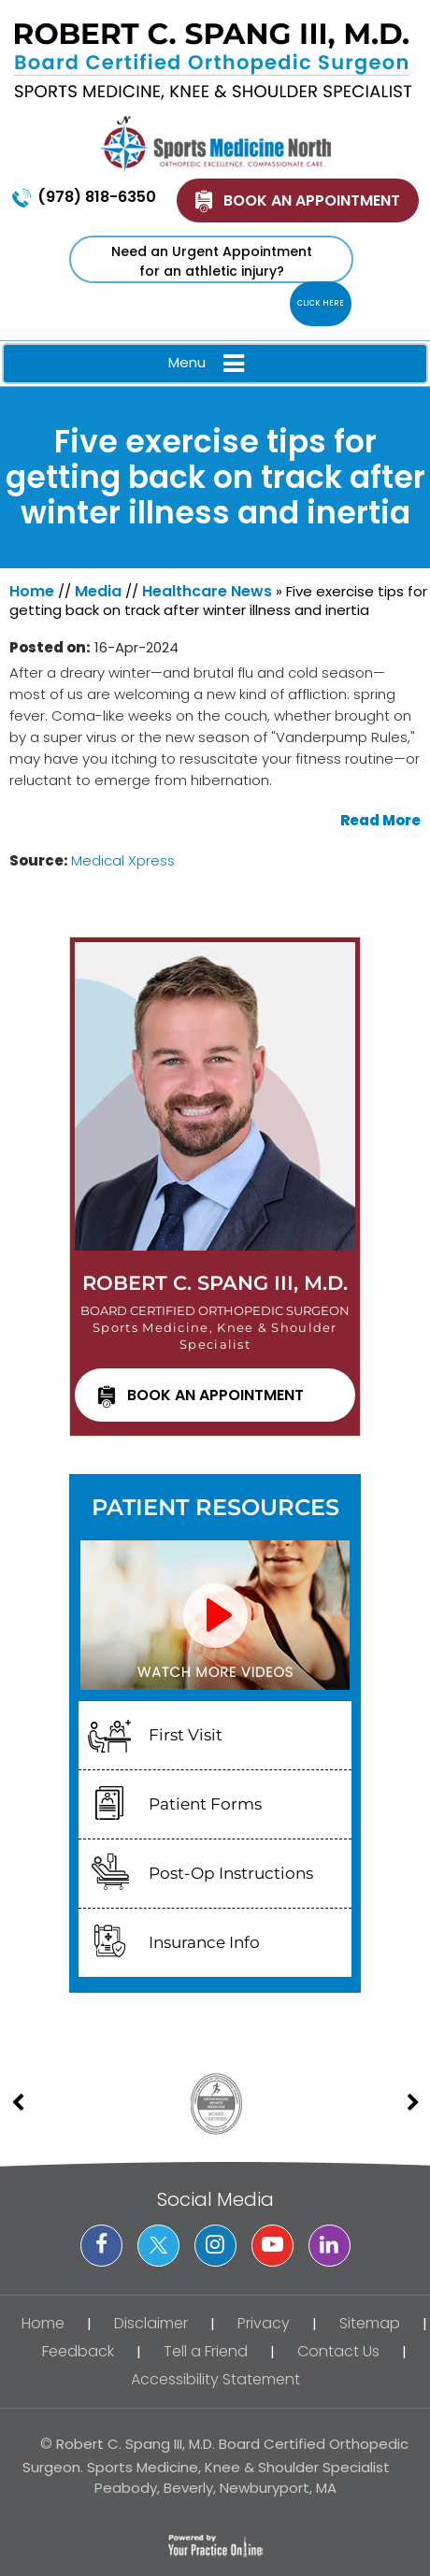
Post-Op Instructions (231, 1873)
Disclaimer (151, 2323)
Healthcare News (207, 591)
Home (31, 591)
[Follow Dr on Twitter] (158, 2245)
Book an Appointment (215, 1395)
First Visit (185, 1734)
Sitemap (369, 2323)
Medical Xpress (123, 860)
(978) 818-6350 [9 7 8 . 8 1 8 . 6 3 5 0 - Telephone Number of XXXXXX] (96, 197)
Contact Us (338, 2351)
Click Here (320, 303)
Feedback (78, 2351)
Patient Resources (215, 1507)
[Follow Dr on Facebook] (101, 2245)
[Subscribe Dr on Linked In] (329, 2245)
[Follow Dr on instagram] (215, 2245)
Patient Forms (205, 1804)
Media (98, 591)
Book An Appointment (311, 200)
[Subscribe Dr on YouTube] (272, 2245)
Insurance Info (204, 1942)
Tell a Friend (206, 2351)
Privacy (263, 2323)
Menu (210, 364)
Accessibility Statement (215, 2379)
